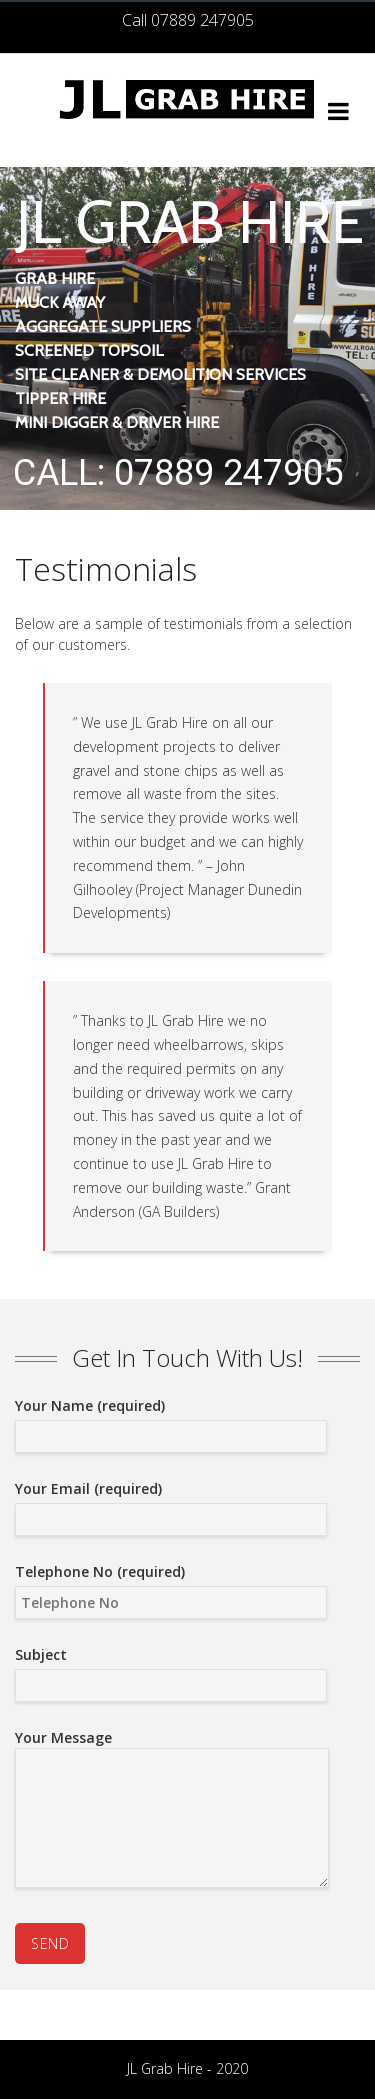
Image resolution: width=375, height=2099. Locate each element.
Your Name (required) (171, 1421)
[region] (187, 338)
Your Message (172, 1812)
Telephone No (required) (171, 1587)
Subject (171, 1670)
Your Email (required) (171, 1504)
